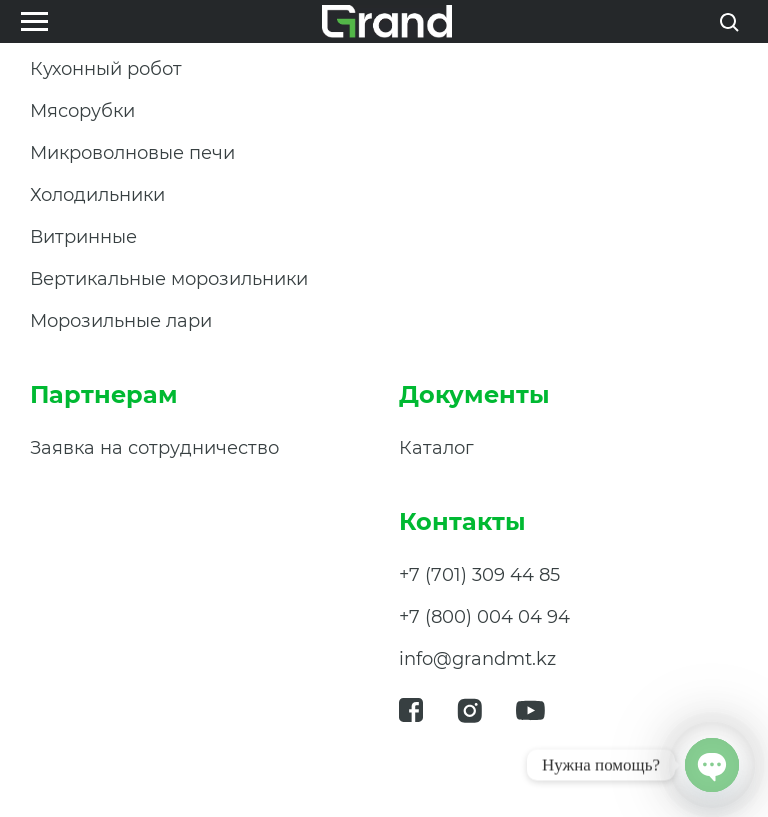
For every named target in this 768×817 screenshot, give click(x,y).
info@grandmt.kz (477, 659)
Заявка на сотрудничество (154, 448)
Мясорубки (82, 111)
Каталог (436, 448)
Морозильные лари (121, 321)
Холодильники (97, 195)
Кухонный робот (106, 69)
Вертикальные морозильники (169, 279)
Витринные (83, 237)
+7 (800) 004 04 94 (484, 617)
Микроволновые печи (132, 153)
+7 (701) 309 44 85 (479, 575)
